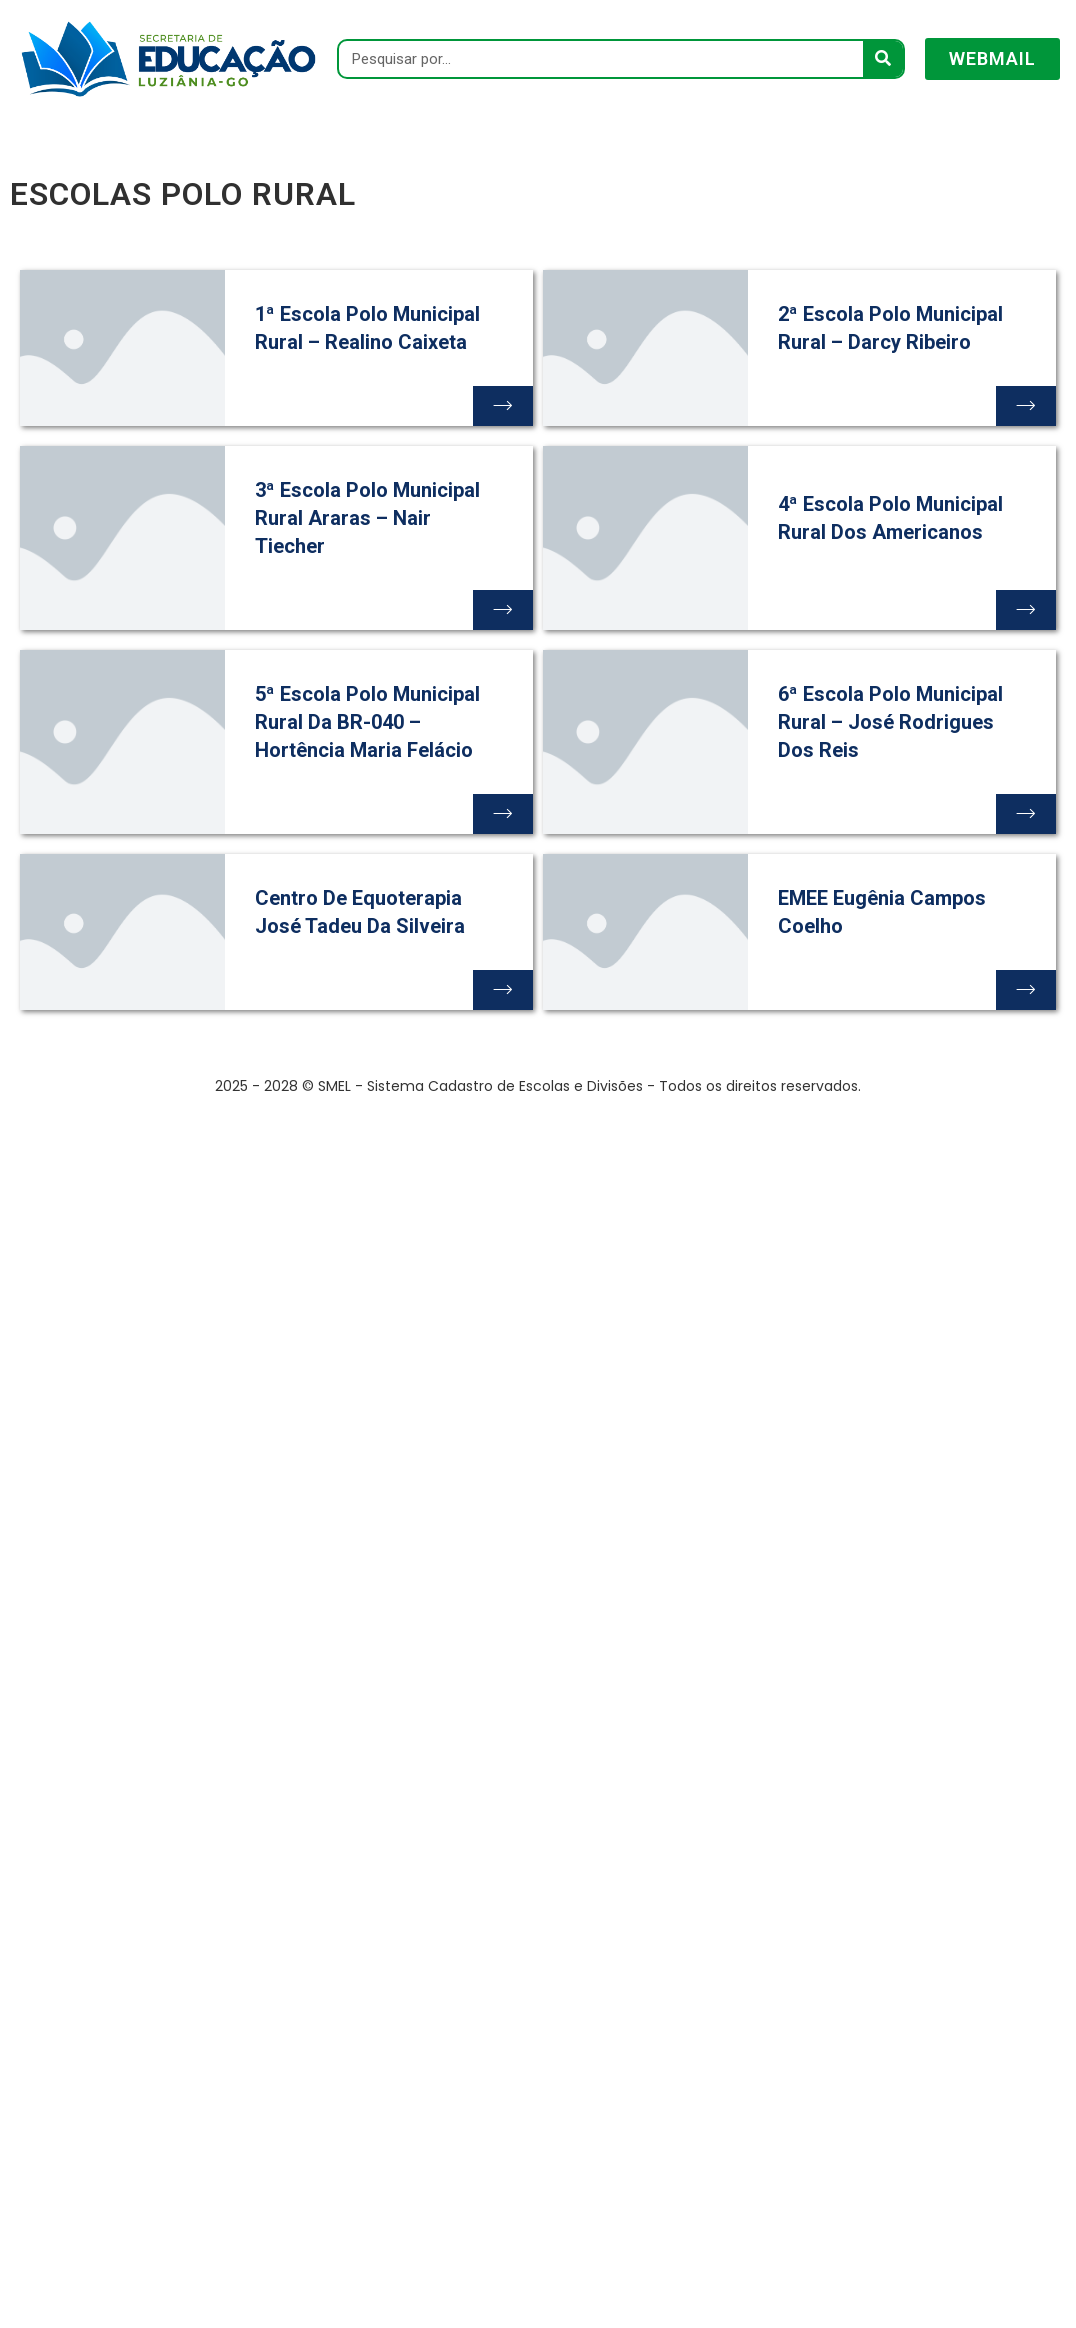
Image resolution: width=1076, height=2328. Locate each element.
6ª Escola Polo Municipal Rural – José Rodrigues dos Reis (890, 722)
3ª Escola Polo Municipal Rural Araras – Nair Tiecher (367, 518)
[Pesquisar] (883, 59)
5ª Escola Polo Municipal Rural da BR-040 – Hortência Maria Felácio (367, 722)
